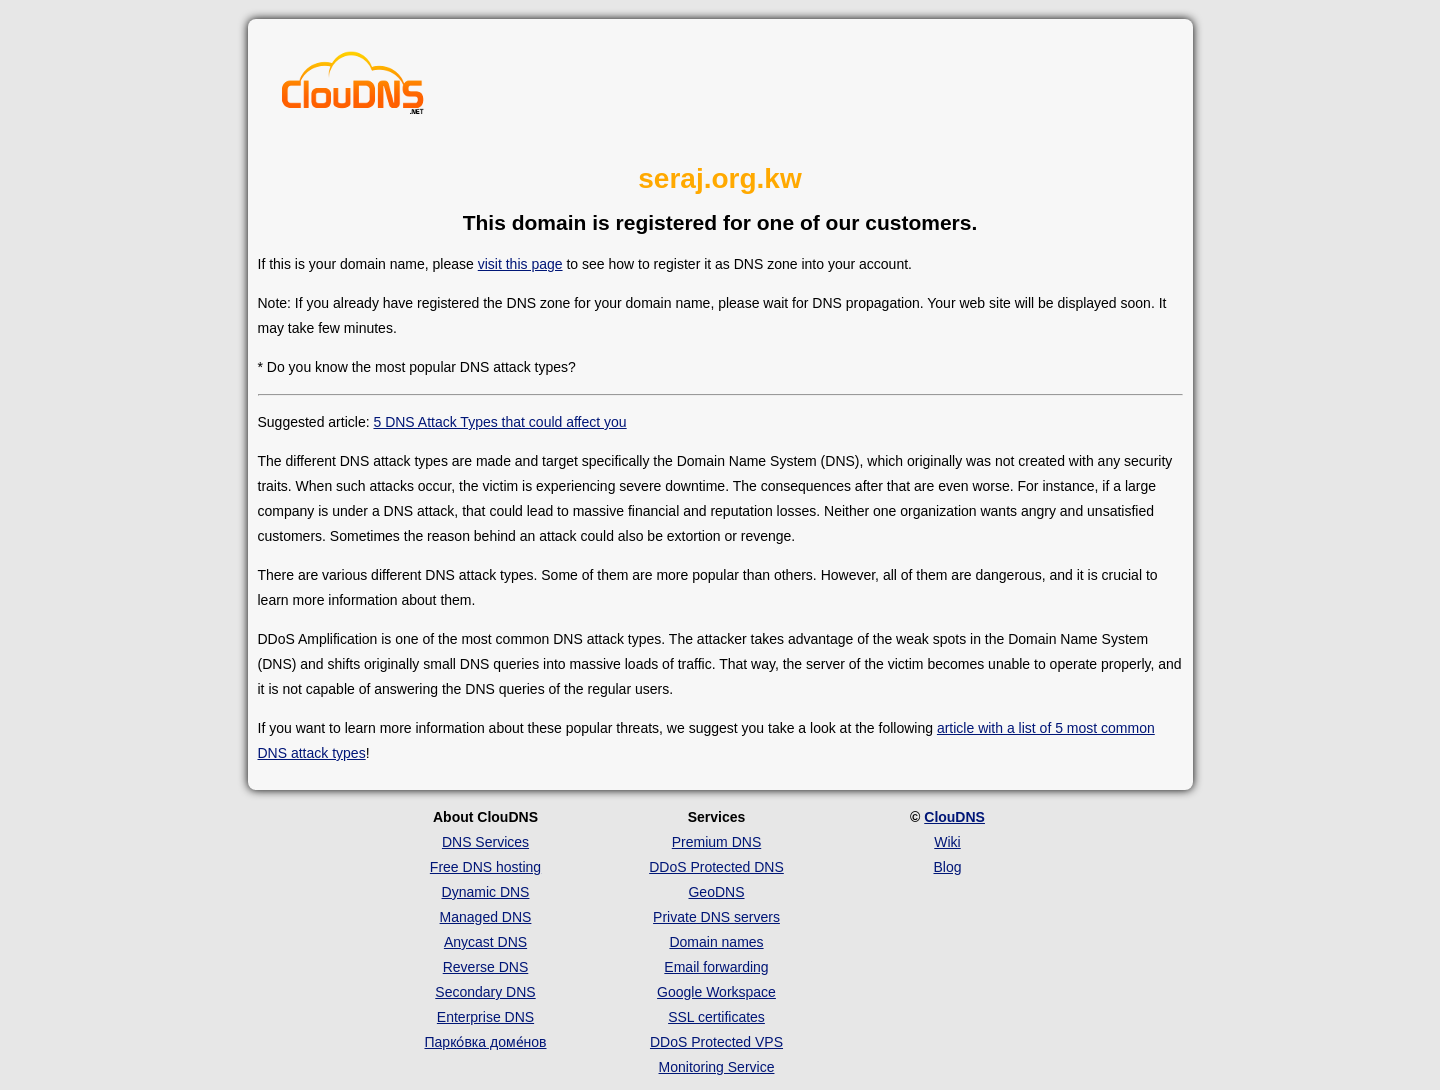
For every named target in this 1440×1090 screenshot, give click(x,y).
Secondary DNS (485, 992)
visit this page (520, 264)
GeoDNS (716, 892)
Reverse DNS (486, 967)
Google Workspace (716, 992)
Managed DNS (486, 917)
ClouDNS (954, 817)
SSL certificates (716, 1017)
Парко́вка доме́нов (486, 1042)
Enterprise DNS (485, 1017)
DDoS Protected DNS (716, 867)
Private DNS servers (716, 917)
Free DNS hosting (485, 867)
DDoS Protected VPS (716, 1042)
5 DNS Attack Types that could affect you (499, 422)
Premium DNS (716, 842)
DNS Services (485, 842)
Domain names (716, 942)
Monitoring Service (717, 1067)
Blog (947, 867)
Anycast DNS (485, 942)
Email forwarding (716, 967)
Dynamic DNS (486, 892)
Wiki (947, 842)
